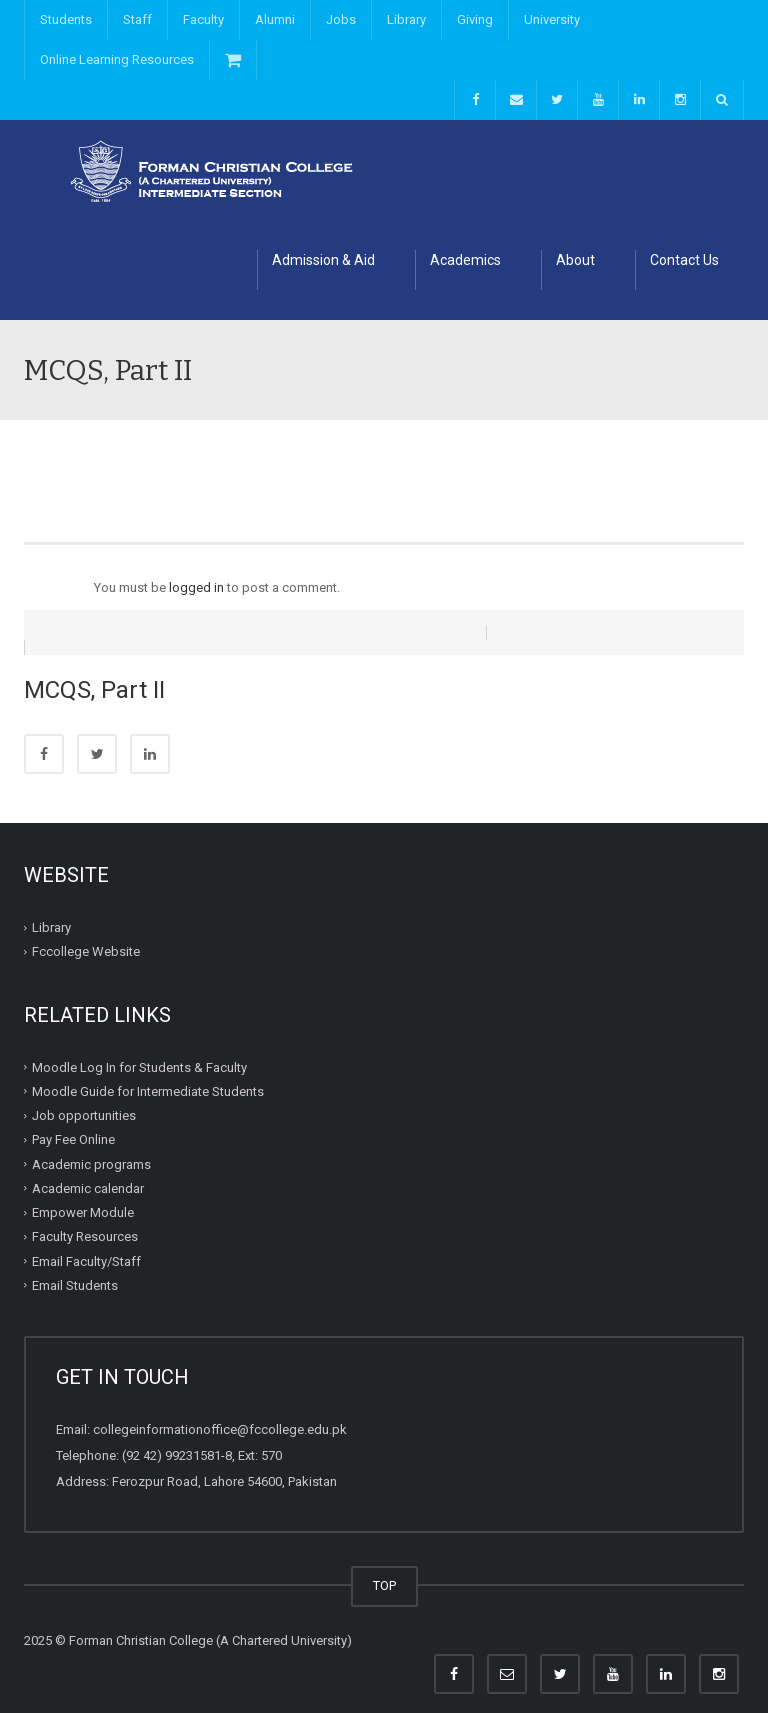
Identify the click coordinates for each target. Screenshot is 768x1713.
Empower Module (83, 1197)
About (575, 260)
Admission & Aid (323, 260)
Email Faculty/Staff (86, 1245)
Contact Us (684, 260)
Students (66, 19)
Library (406, 19)
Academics (465, 260)
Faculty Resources (85, 1221)
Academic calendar (88, 1173)
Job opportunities (84, 1100)
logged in (196, 587)
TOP (384, 1570)
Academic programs (91, 1148)
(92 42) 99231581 (171, 1440)
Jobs (341, 19)
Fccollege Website (86, 936)
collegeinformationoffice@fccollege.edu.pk (220, 1414)
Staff (137, 19)
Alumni (275, 19)
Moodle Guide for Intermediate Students (148, 1076)
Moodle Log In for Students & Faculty (139, 1051)
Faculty (203, 19)
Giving (475, 19)
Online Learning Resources (117, 59)
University (552, 19)
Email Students (75, 1270)
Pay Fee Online (73, 1124)
